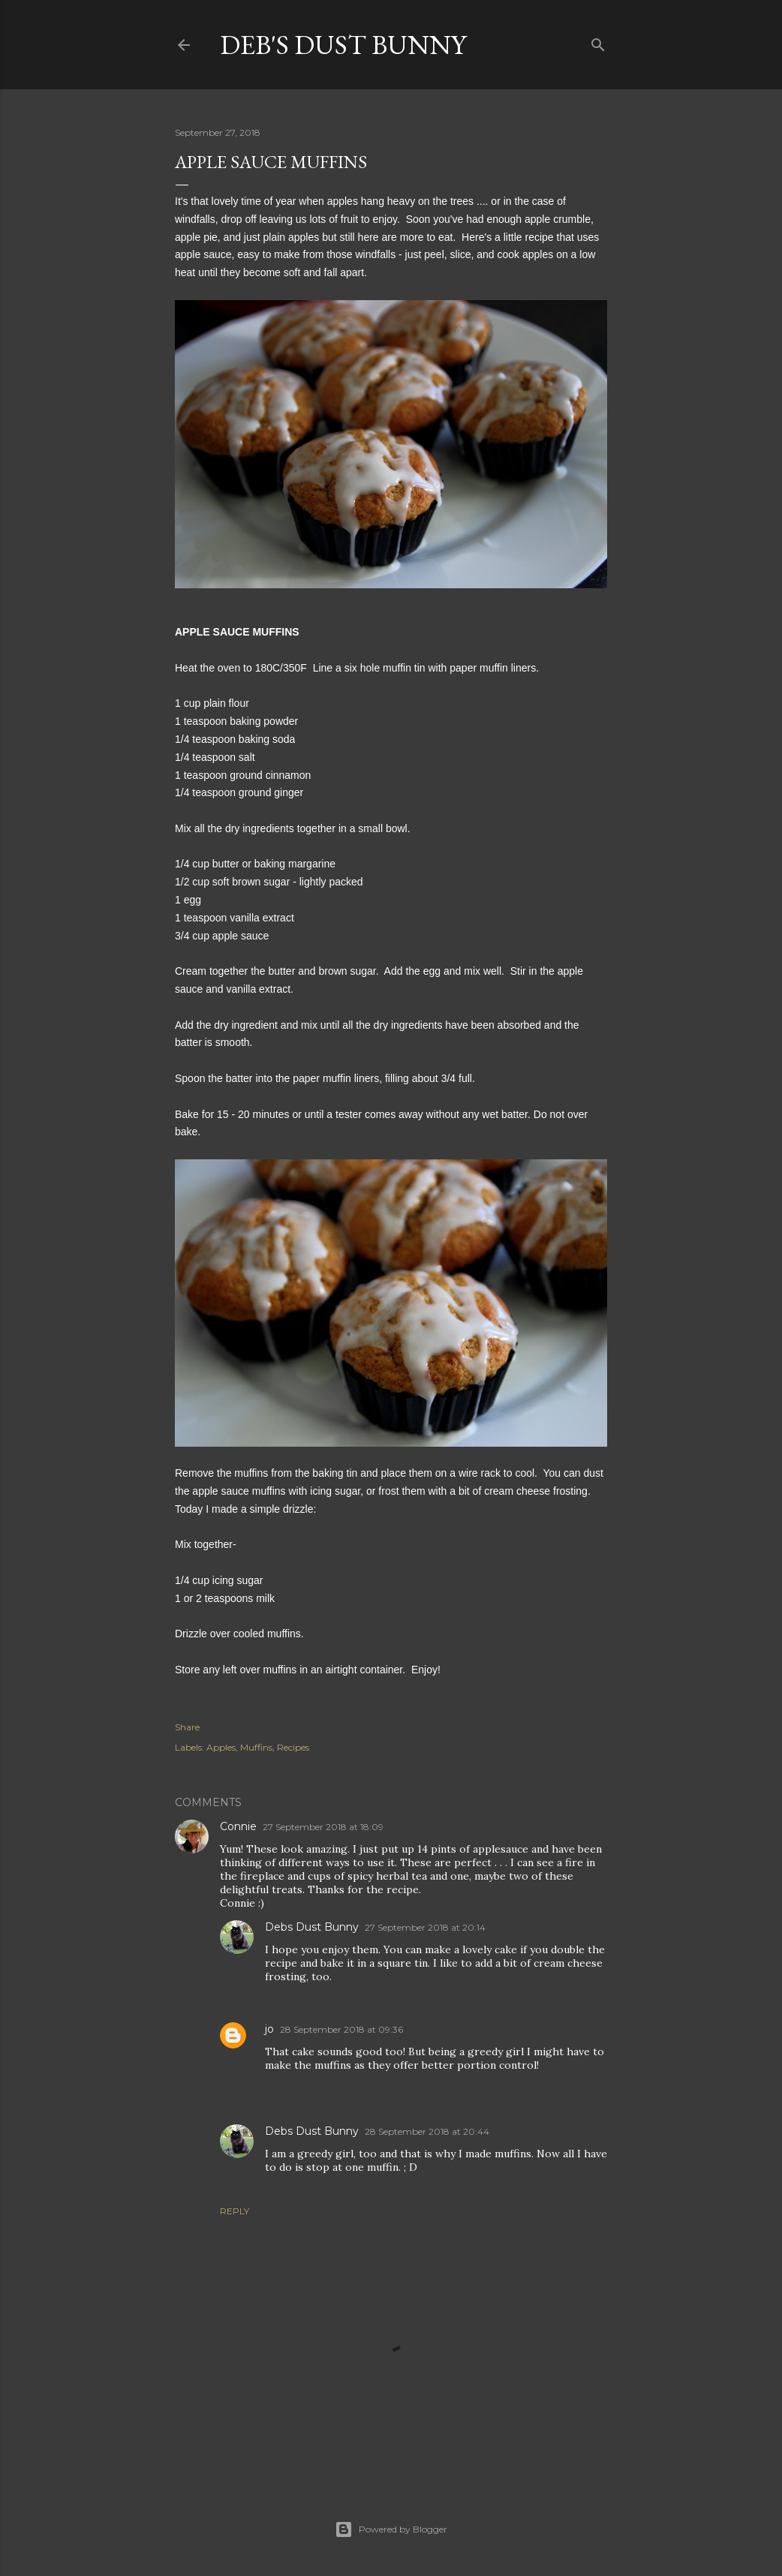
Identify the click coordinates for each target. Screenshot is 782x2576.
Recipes (293, 1747)
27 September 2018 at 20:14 (425, 1927)
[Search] (598, 41)
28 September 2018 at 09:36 (341, 2029)
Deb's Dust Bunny (343, 44)
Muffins (256, 1747)
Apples (221, 1747)
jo (269, 2029)
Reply (234, 2211)
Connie (238, 1826)
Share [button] (187, 1727)
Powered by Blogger (391, 2529)
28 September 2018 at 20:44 (427, 2131)
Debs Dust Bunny (312, 1927)
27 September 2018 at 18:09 (323, 1826)
